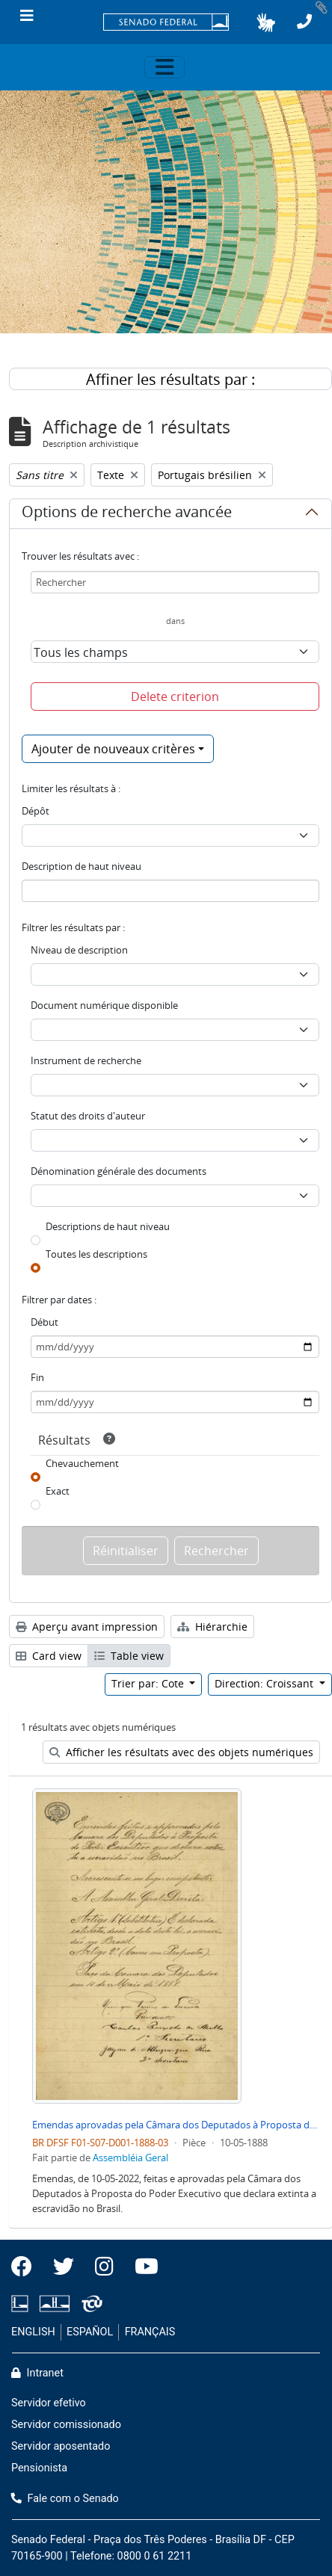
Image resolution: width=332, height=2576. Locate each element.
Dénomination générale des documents (118, 1171)
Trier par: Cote (149, 1683)
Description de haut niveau (81, 866)
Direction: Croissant (265, 1683)
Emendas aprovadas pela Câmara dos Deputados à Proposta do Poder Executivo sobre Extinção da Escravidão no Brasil (176, 2124)
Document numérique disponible (104, 1005)
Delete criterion (175, 696)
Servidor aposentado (60, 2446)
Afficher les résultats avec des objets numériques (181, 1752)
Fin (37, 1377)
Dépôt (35, 811)
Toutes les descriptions (96, 1254)
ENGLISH (33, 2332)
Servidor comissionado (66, 2424)
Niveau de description (79, 950)
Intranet (37, 2373)
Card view (49, 1656)
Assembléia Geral (130, 2157)
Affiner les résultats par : (170, 379)
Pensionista (39, 2468)
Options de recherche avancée (127, 514)
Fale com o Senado (65, 2498)
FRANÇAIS (150, 2332)
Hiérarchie (212, 1626)
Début (44, 1322)
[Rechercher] (175, 582)
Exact (58, 1491)
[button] (265, 22)
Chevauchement (82, 1463)
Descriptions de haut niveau (108, 1226)
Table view (129, 1656)
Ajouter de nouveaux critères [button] (113, 749)
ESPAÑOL (90, 2332)
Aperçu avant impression (87, 1626)
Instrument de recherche (86, 1060)
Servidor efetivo (48, 2403)
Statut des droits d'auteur (88, 1115)
